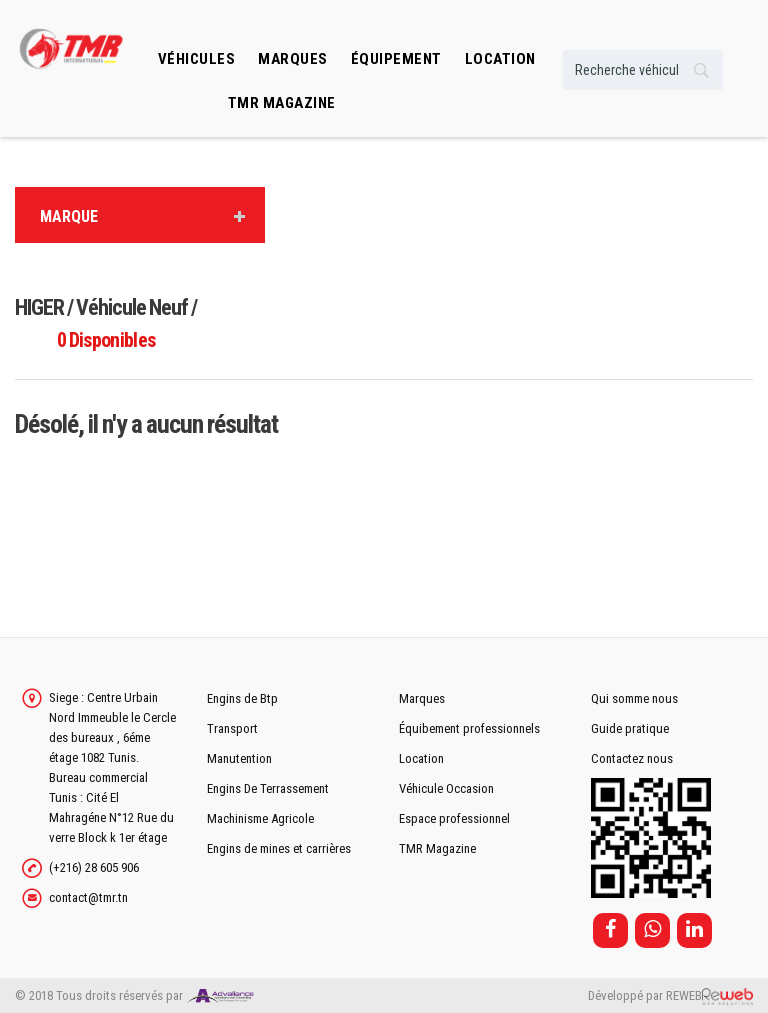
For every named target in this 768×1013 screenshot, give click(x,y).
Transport (232, 728)
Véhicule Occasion (446, 788)
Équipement (396, 59)
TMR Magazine (437, 848)
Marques (293, 59)
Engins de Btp (242, 698)
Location (421, 758)
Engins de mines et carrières (279, 848)
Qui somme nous (634, 698)
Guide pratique (630, 728)
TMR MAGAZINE (282, 103)
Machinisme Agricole (260, 818)
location (500, 59)
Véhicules (197, 59)
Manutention (239, 758)
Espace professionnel (454, 818)
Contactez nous (632, 758)
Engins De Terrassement (268, 788)
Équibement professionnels (469, 728)
